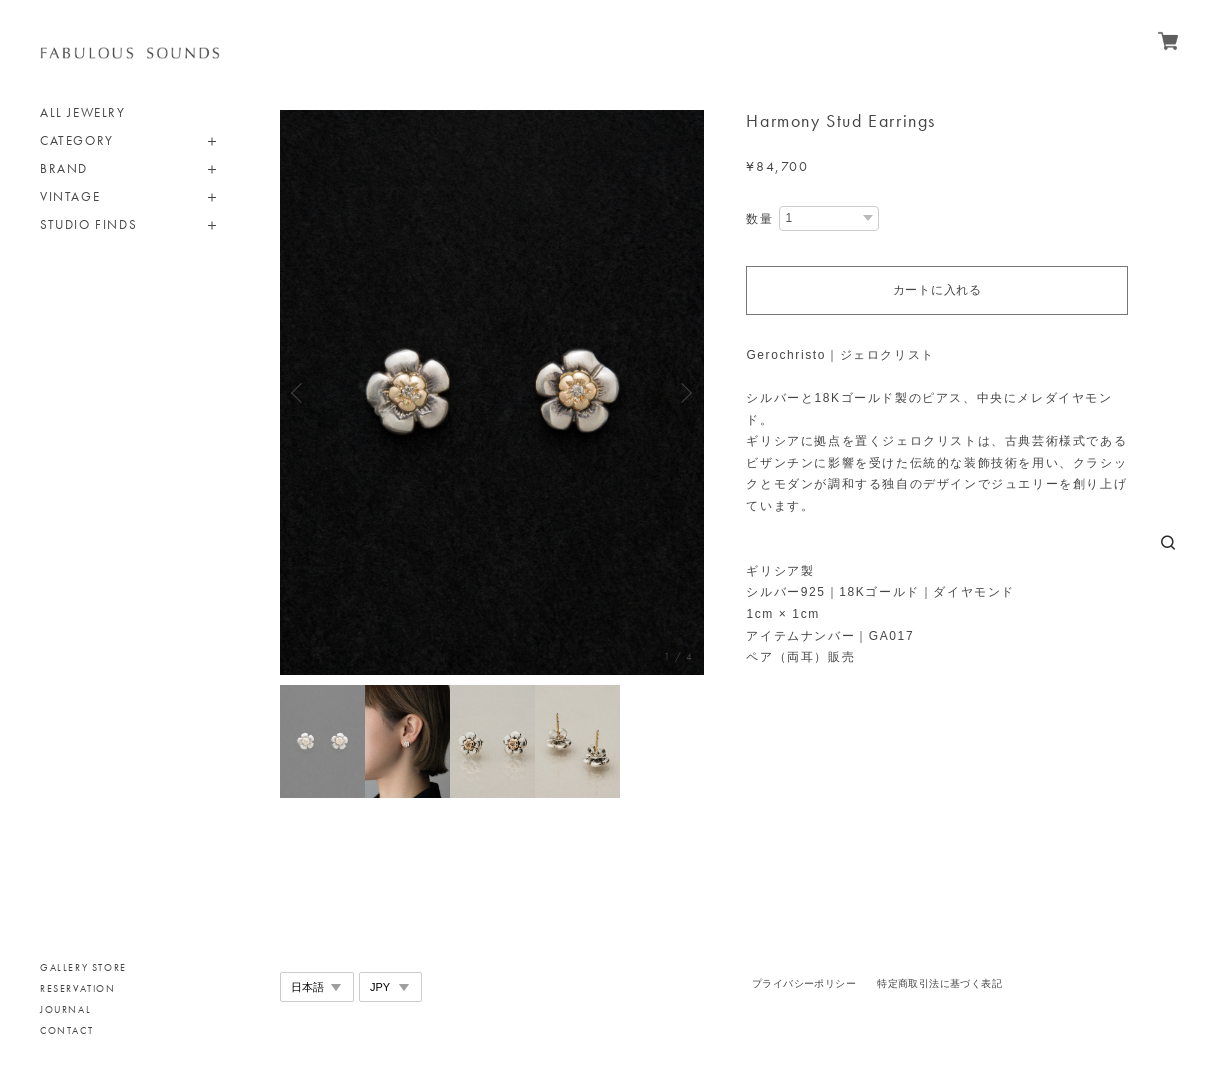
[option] (492, 392)
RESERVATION (78, 988)
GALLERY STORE (83, 967)
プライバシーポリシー (804, 983)
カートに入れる (937, 290)
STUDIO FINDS (88, 224)
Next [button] (684, 393)
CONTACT (66, 1030)
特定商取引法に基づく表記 (939, 983)
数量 (759, 219)
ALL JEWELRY (83, 112)
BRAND (64, 168)
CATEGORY (77, 140)
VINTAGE (70, 196)
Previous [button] (300, 393)
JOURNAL (65, 1009)
